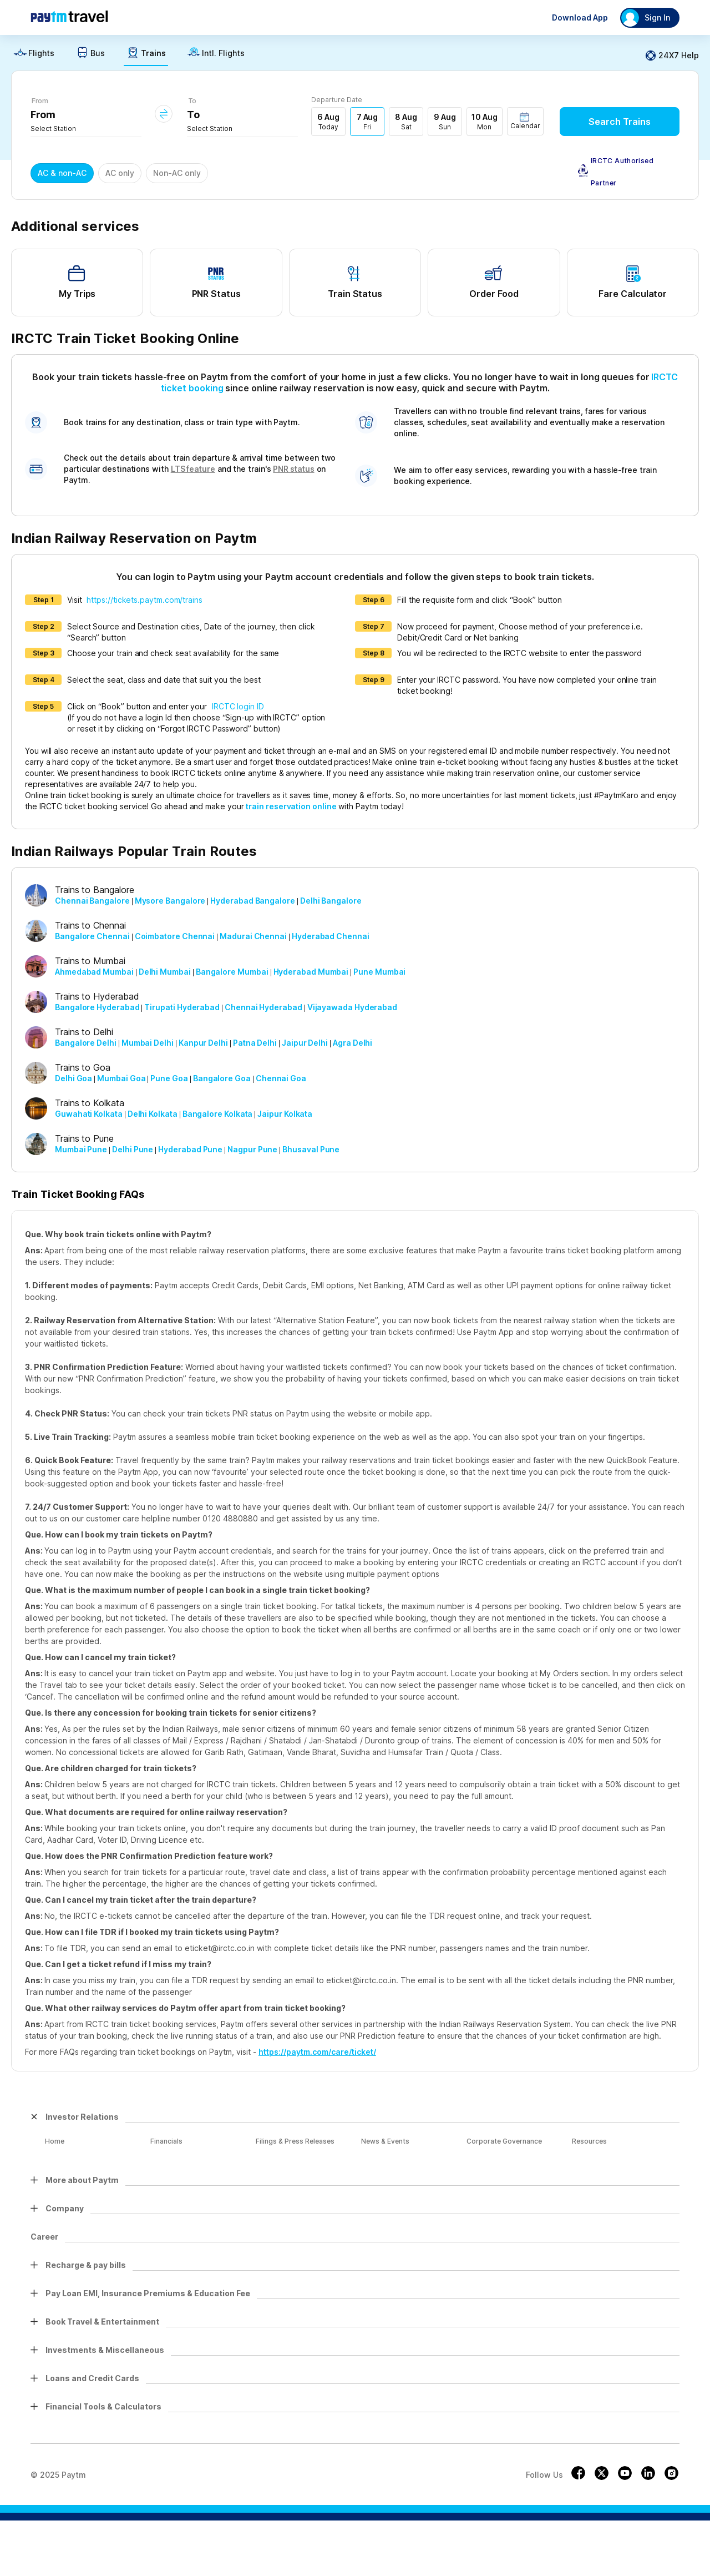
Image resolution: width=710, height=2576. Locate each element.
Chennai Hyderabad (263, 1007)
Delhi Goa (73, 1078)
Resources (589, 2141)
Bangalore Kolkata (217, 1113)
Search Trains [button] (620, 121)
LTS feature (193, 468)
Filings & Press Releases (295, 2141)
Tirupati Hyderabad (182, 1007)
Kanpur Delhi (203, 1042)
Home (54, 2141)
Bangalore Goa (222, 1078)
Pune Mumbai (379, 971)
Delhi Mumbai (165, 971)
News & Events (385, 2141)
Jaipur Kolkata (284, 1113)
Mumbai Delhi (147, 1042)
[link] (34, 56)
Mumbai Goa (121, 1078)
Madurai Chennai (253, 936)
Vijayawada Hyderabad (352, 1007)
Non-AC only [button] (177, 173)
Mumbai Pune (81, 1149)
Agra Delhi (352, 1042)
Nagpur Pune (252, 1149)
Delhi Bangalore (331, 900)
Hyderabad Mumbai (311, 971)
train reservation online (291, 806)
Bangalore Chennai (92, 936)
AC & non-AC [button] (62, 173)
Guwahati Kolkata (89, 1113)
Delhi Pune (132, 1149)
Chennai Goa (281, 1078)
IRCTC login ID (238, 706)
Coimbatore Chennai (175, 936)
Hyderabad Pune (190, 1149)
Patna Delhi (255, 1042)
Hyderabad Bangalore (252, 900)
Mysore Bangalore (170, 900)
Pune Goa (168, 1078)
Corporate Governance (504, 2141)
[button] (525, 121)
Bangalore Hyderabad (97, 1007)
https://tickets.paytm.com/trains (144, 599)
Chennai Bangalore (92, 900)
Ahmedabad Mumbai (94, 971)
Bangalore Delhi (85, 1042)
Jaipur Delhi (305, 1042)
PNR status (293, 468)
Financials (166, 2141)
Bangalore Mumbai (232, 971)
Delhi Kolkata (153, 1113)
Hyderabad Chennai (330, 936)
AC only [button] (119, 173)
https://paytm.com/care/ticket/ (317, 2051)
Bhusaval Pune (310, 1149)
